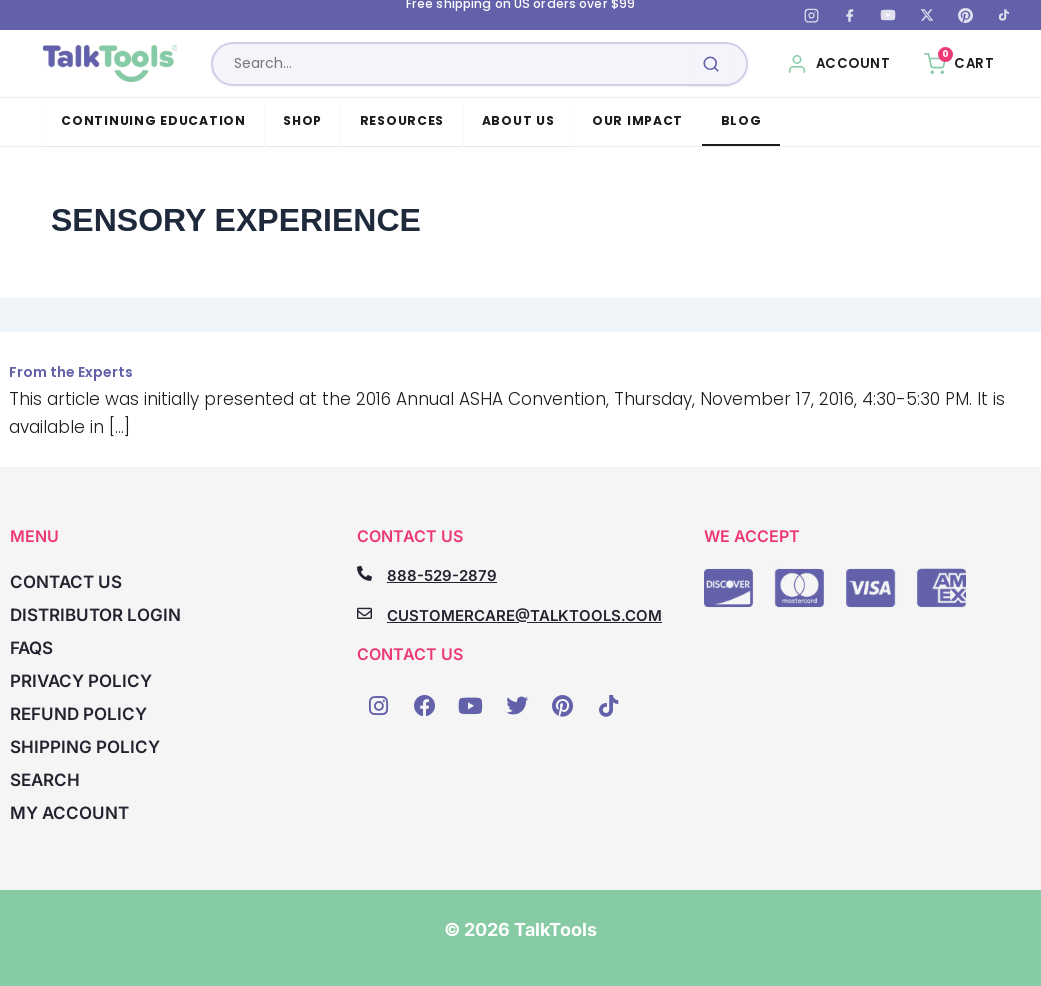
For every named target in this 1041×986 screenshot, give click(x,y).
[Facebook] (850, 15)
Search (45, 780)
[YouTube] (888, 15)
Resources (402, 120)
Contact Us (66, 582)
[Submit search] (711, 64)
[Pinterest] (965, 15)
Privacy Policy (81, 681)
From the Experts (71, 372)
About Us (518, 120)
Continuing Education (153, 120)
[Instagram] (811, 15)
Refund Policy (78, 714)
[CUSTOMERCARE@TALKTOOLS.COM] (364, 613)
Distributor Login (95, 615)
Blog (741, 120)
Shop (302, 120)
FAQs (31, 648)
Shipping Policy (85, 747)
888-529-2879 (442, 575)
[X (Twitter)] (927, 15)
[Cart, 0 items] (959, 64)
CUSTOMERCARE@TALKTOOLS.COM (524, 615)
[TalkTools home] (113, 64)
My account (69, 813)
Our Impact (637, 120)
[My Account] (838, 64)
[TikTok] (1004, 15)
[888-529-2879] (364, 573)
